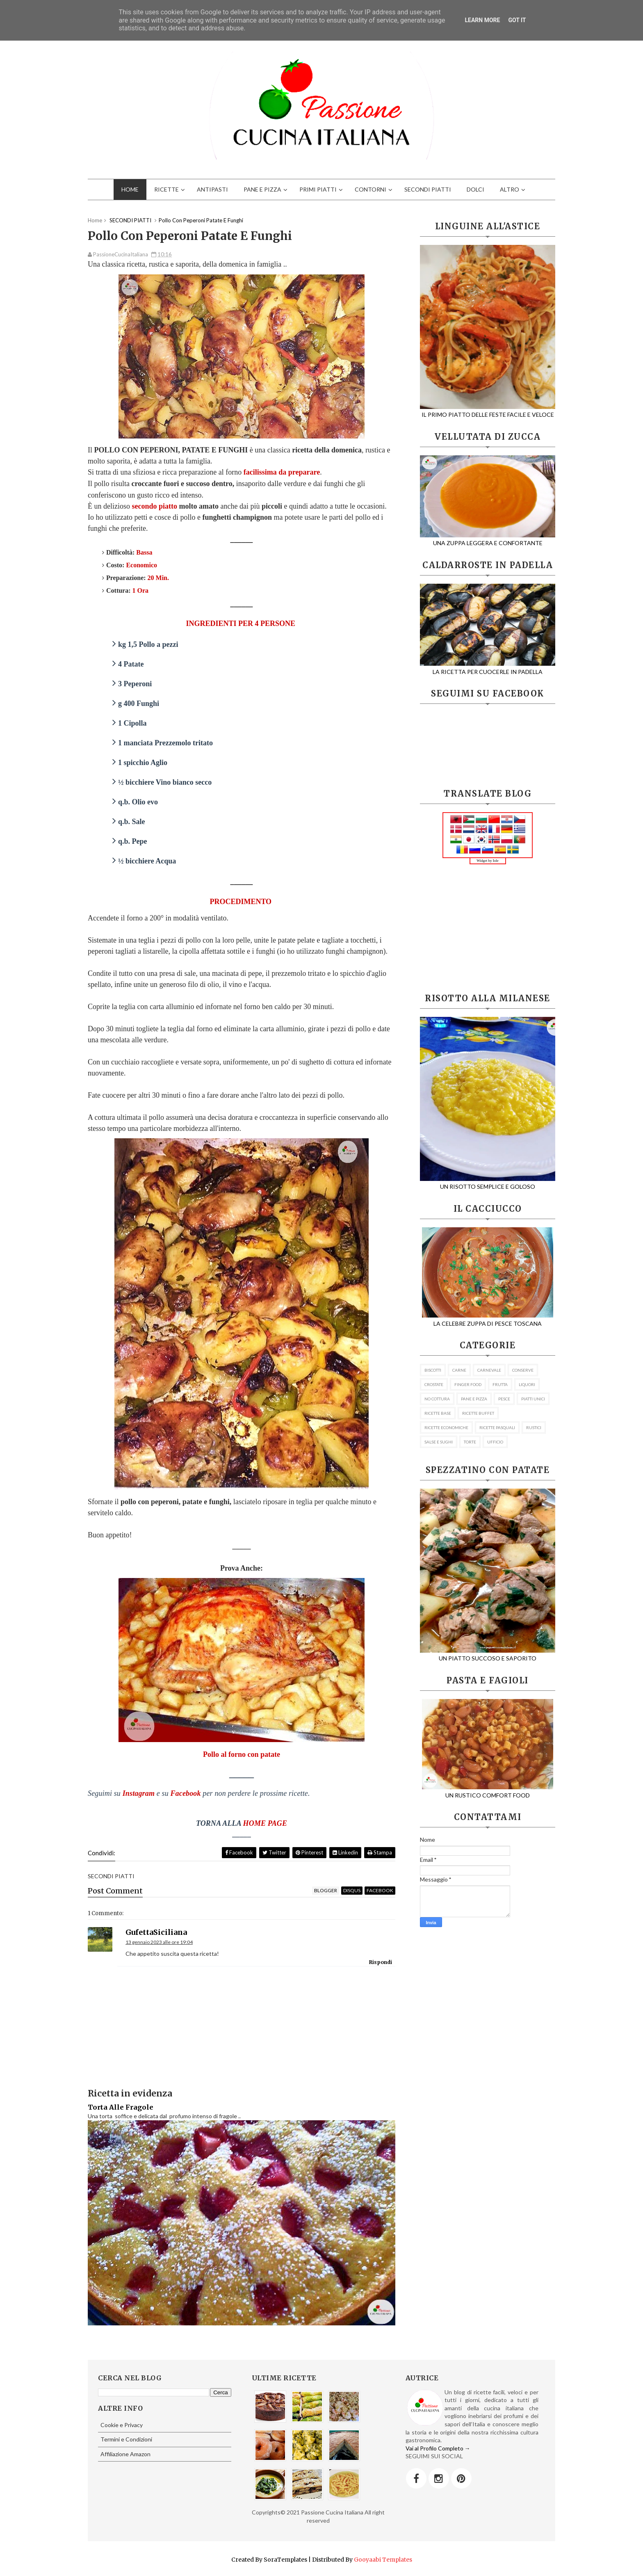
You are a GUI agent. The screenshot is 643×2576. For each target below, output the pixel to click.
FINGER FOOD (467, 1384)
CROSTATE (433, 1384)
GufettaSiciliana (156, 1932)
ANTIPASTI (212, 189)
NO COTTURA (437, 1398)
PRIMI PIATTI (318, 189)
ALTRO (509, 189)
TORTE (470, 1441)
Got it (517, 20)
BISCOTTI (432, 1370)
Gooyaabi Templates (383, 2559)
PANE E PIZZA (262, 189)
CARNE (459, 1370)
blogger (325, 1890)
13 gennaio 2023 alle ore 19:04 (159, 1942)
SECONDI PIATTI (427, 189)
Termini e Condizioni (126, 2439)
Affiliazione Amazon (125, 2453)
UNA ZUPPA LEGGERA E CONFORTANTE (487, 539)
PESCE (504, 1398)
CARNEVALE (489, 1370)
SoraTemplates (285, 2559)
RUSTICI (533, 1427)
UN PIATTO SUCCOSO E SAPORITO (494, 1654)
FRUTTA (500, 1384)
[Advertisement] (487, 929)
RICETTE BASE (437, 1413)
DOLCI (475, 189)
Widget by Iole (488, 861)
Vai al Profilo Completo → (438, 2448)
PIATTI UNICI (533, 1398)
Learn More (482, 20)
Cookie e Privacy (121, 2424)
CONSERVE (523, 1370)
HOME (130, 189)
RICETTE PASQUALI (497, 1427)
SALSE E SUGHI (438, 1441)
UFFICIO (495, 1441)
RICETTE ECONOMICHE (446, 1427)
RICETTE (166, 189)
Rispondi (380, 1962)
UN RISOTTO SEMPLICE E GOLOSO (494, 1182)
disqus (351, 1890)
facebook (380, 1890)
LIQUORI (527, 1384)
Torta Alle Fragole (120, 2107)
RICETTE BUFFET (478, 1413)
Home (95, 220)
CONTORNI (370, 189)
